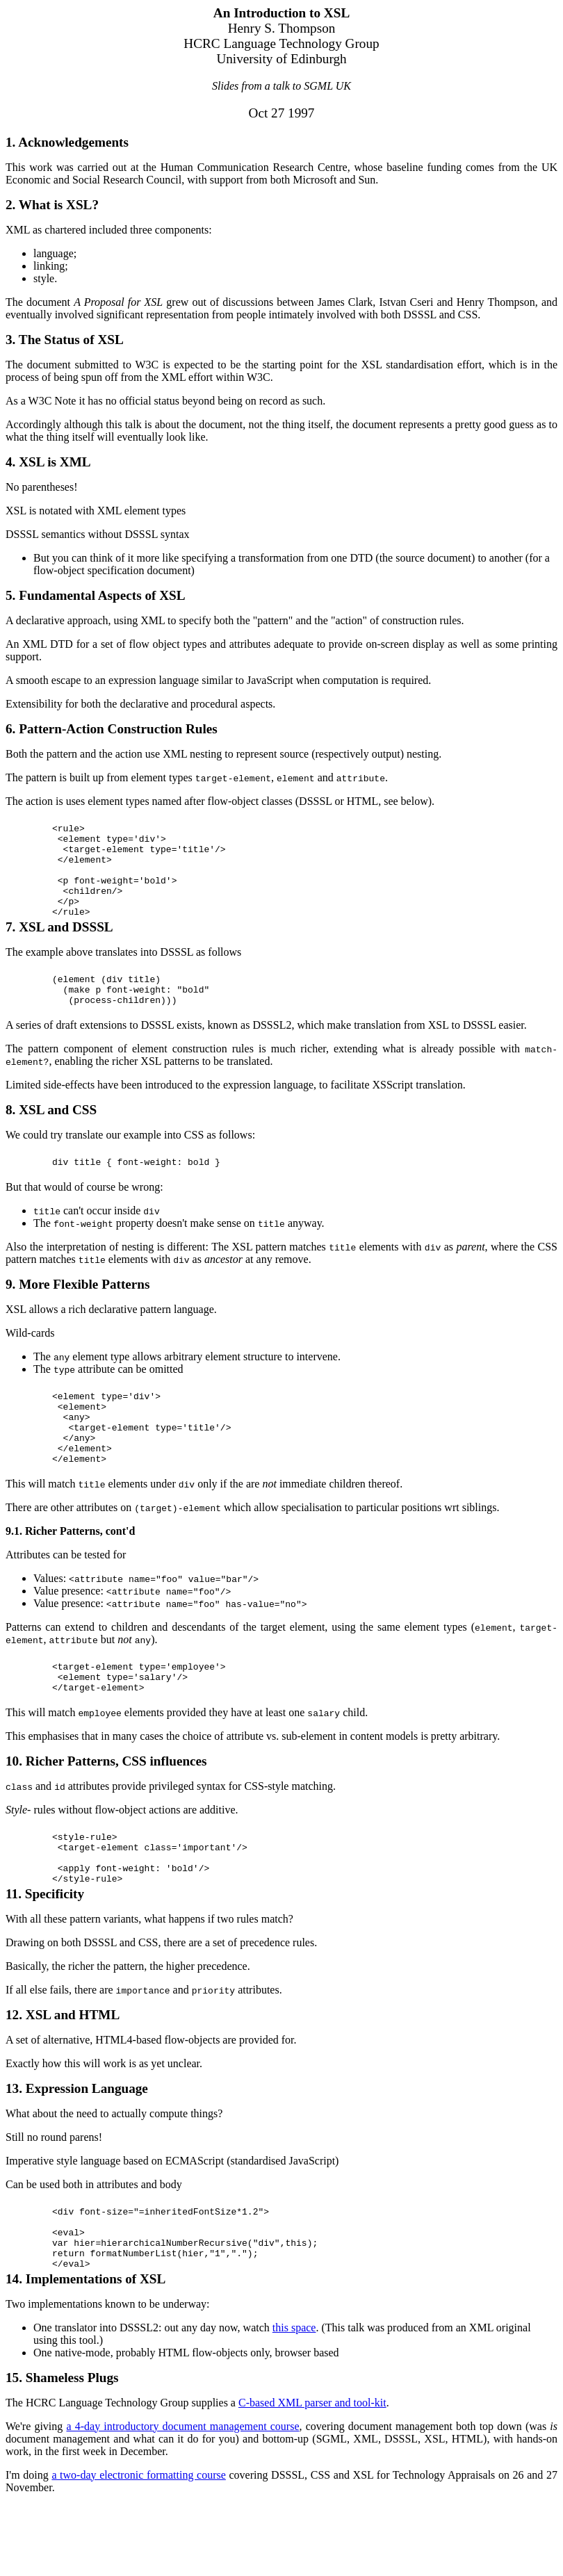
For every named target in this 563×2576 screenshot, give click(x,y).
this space (294, 2398)
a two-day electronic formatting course (138, 2546)
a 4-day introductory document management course (182, 2497)
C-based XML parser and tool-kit (312, 2473)
